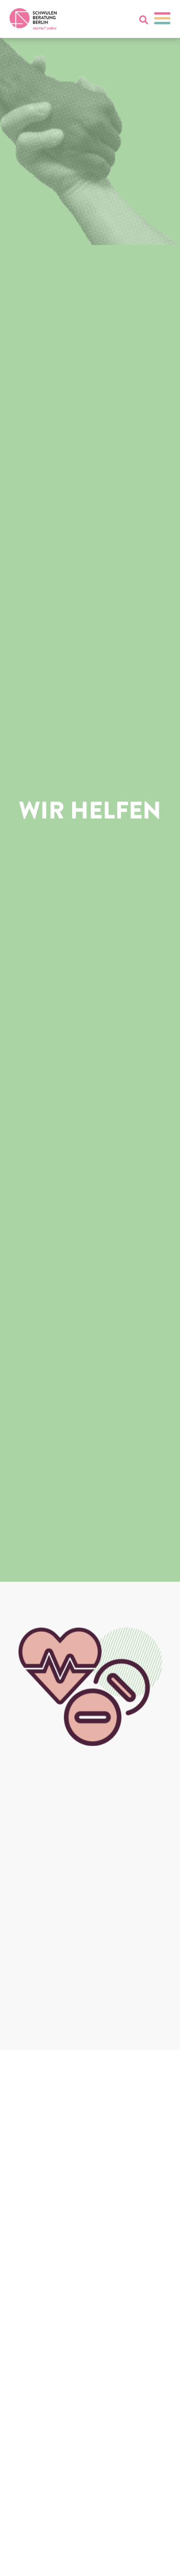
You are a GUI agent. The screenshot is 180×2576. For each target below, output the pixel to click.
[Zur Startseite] (33, 19)
